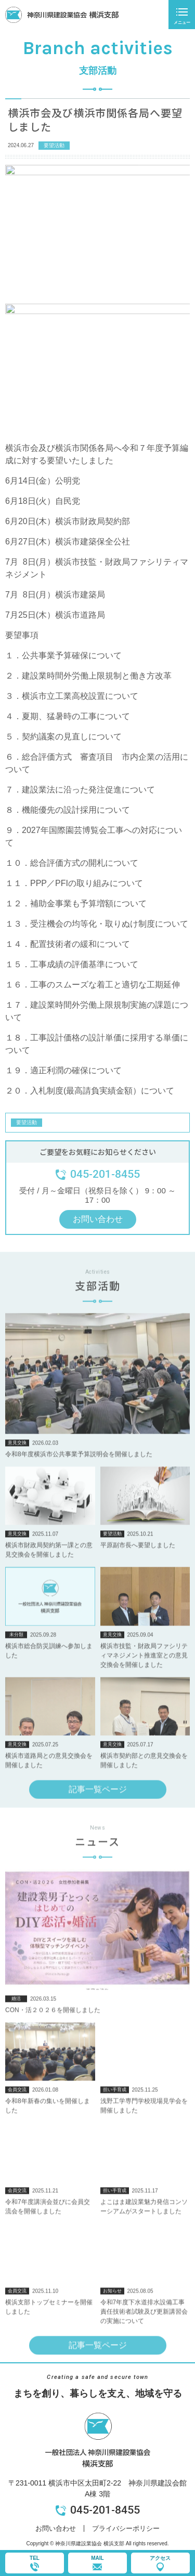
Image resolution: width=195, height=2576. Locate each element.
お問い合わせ (55, 2528)
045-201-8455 (105, 2510)
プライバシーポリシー (126, 2528)
